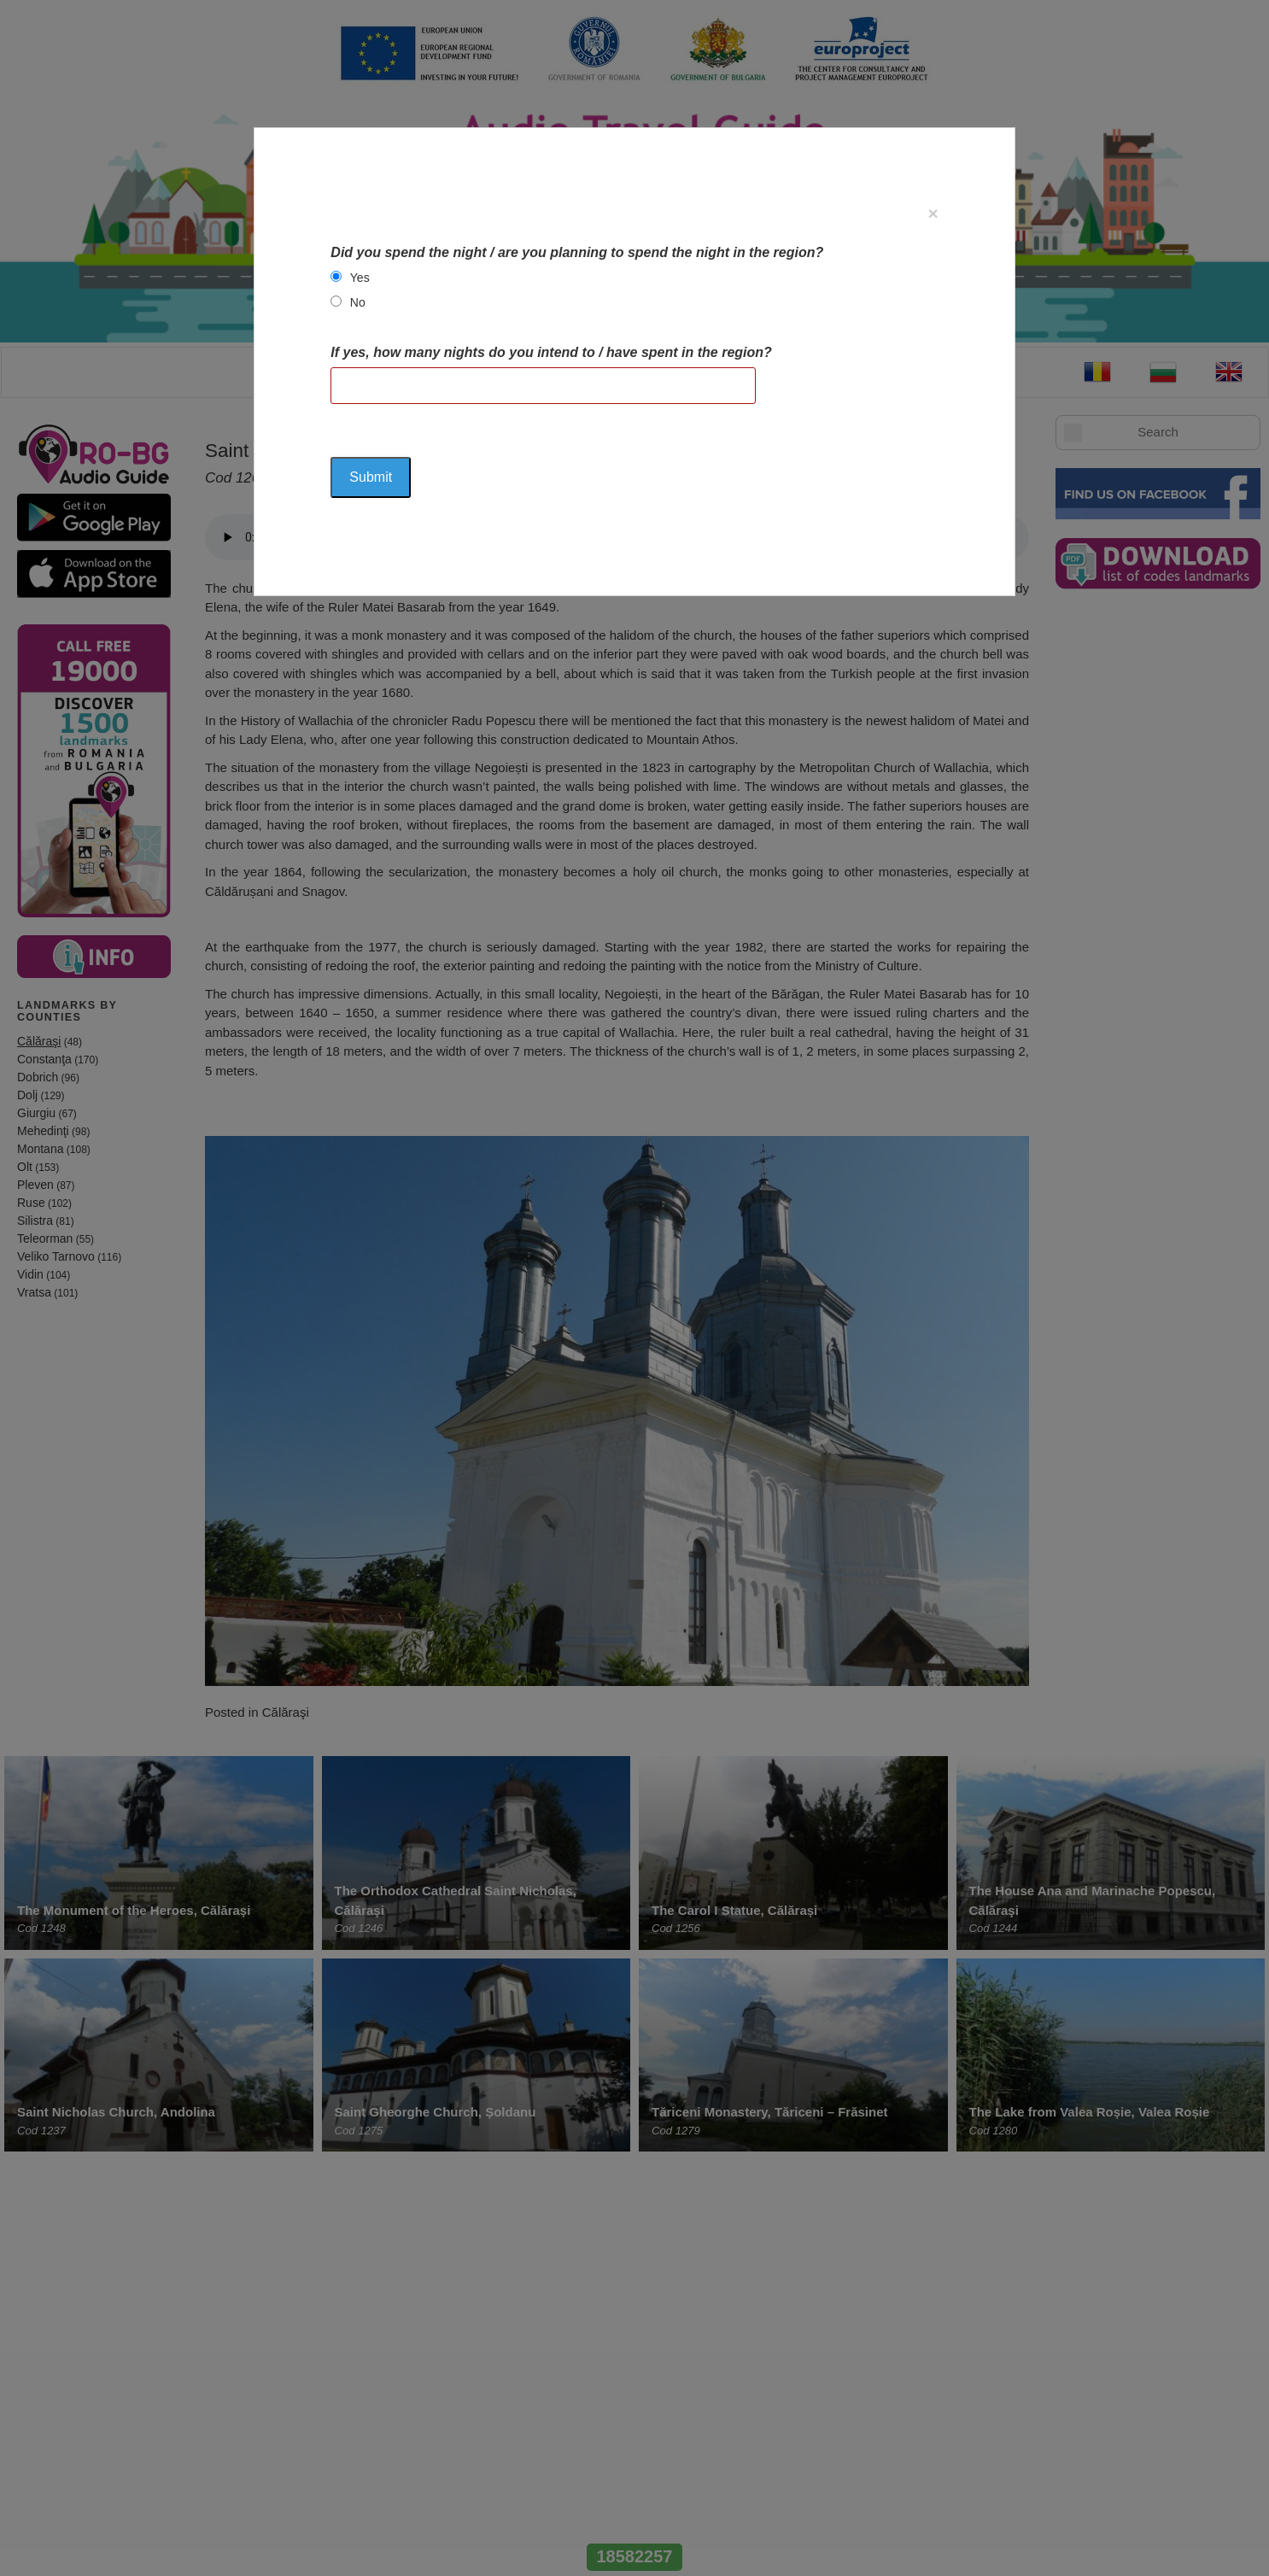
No (357, 302)
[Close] (932, 213)
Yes (360, 277)
